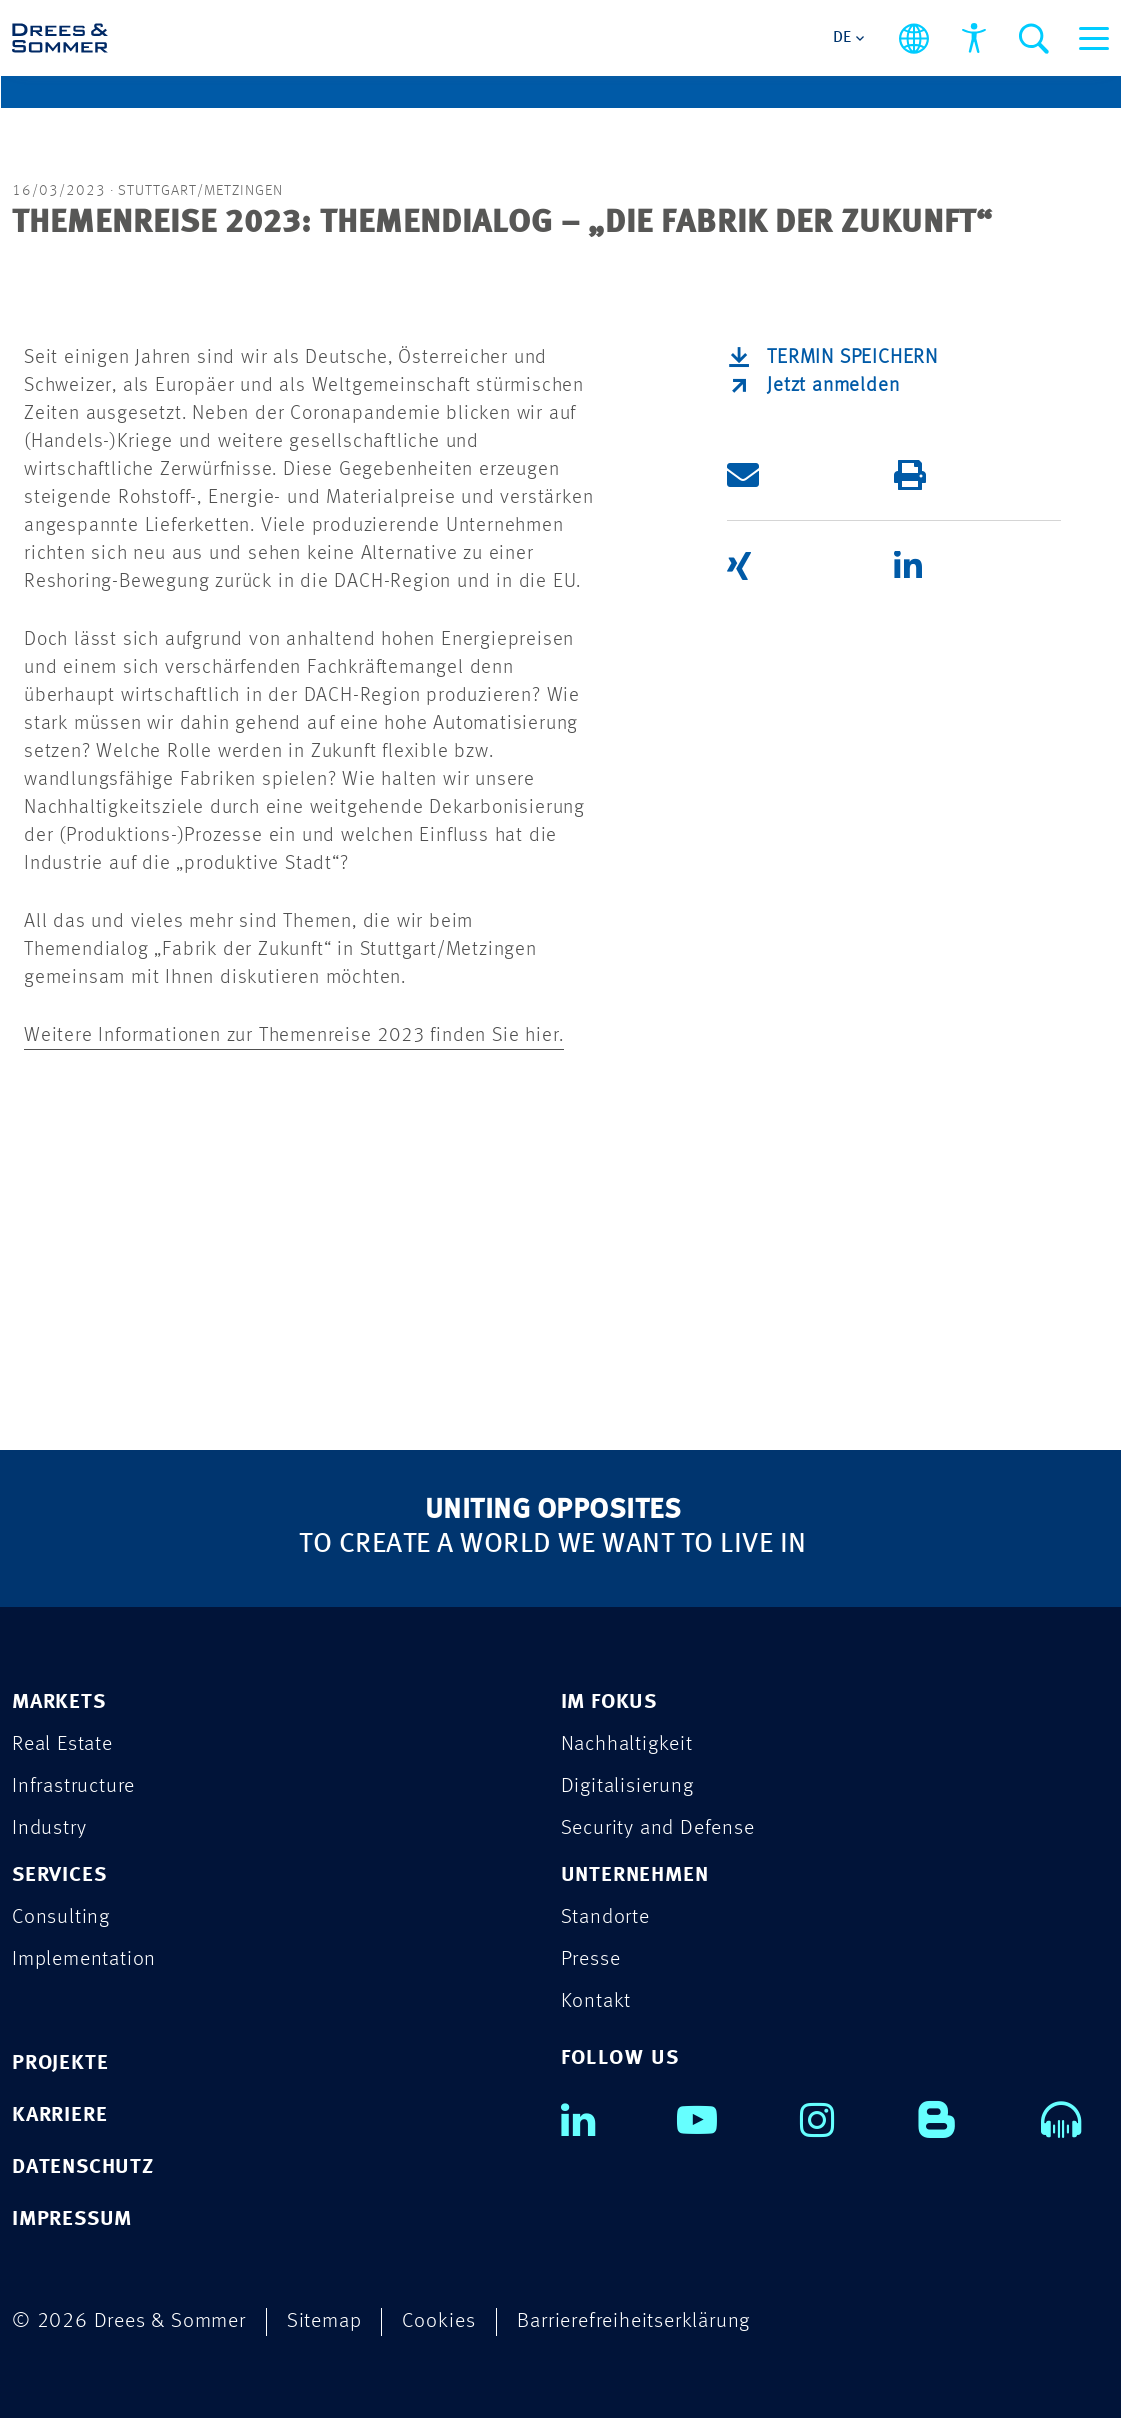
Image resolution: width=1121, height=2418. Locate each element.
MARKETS (59, 1702)
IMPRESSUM (72, 2219)
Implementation (84, 1959)
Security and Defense (658, 1828)
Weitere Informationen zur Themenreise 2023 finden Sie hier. (294, 1036)
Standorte (605, 1917)
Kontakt (596, 2001)
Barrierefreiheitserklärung (633, 2321)
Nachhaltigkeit (627, 1744)
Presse (591, 1959)
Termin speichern (852, 358)
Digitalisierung (627, 1786)
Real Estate (62, 1744)
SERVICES (59, 1875)
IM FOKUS (609, 1702)
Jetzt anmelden (833, 386)
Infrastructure (73, 1786)
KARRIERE (59, 2115)
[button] (807, 475)
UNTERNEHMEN (635, 1875)
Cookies (439, 2321)
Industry (49, 1828)
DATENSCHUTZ (83, 2167)
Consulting (61, 1917)
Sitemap (324, 2321)
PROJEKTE (60, 2063)
